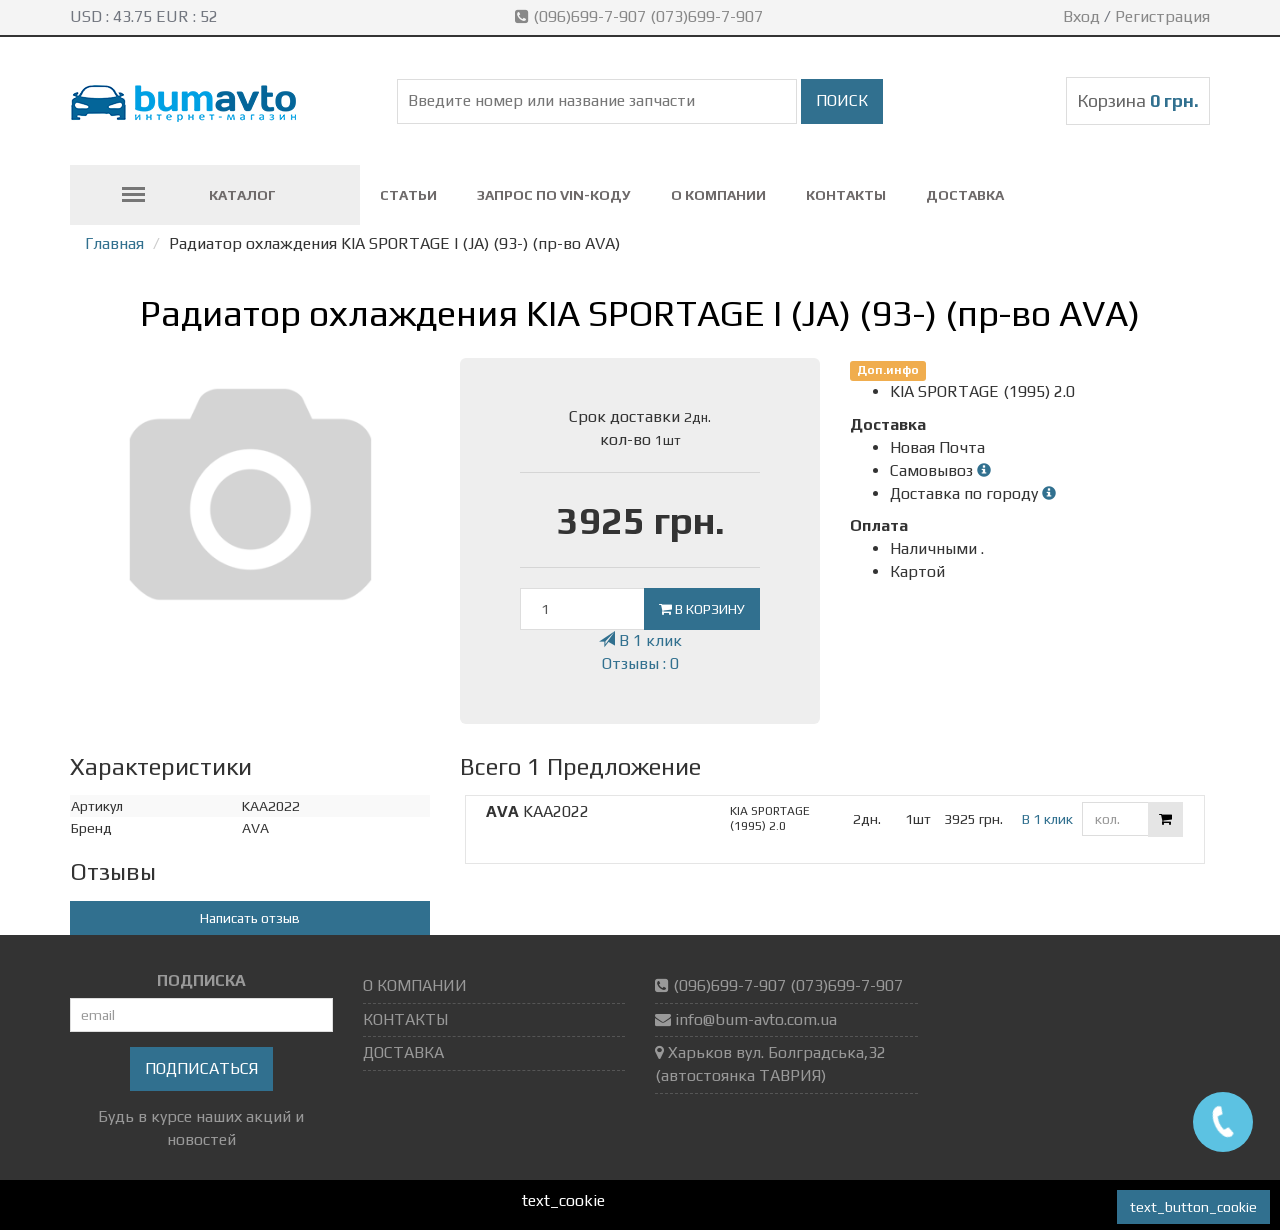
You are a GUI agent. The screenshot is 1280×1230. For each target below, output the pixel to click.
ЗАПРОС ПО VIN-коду (554, 195)
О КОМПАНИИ (718, 195)
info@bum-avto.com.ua (756, 1019)
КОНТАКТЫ (846, 195)
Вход (1081, 16)
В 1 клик (640, 640)
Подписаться (201, 1068)
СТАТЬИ (408, 195)
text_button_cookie (1193, 1207)
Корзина (1138, 100)
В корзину (702, 609)
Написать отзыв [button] (250, 918)
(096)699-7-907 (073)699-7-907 (641, 16)
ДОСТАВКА (965, 195)
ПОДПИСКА (201, 980)
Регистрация (1162, 16)
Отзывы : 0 (640, 663)
